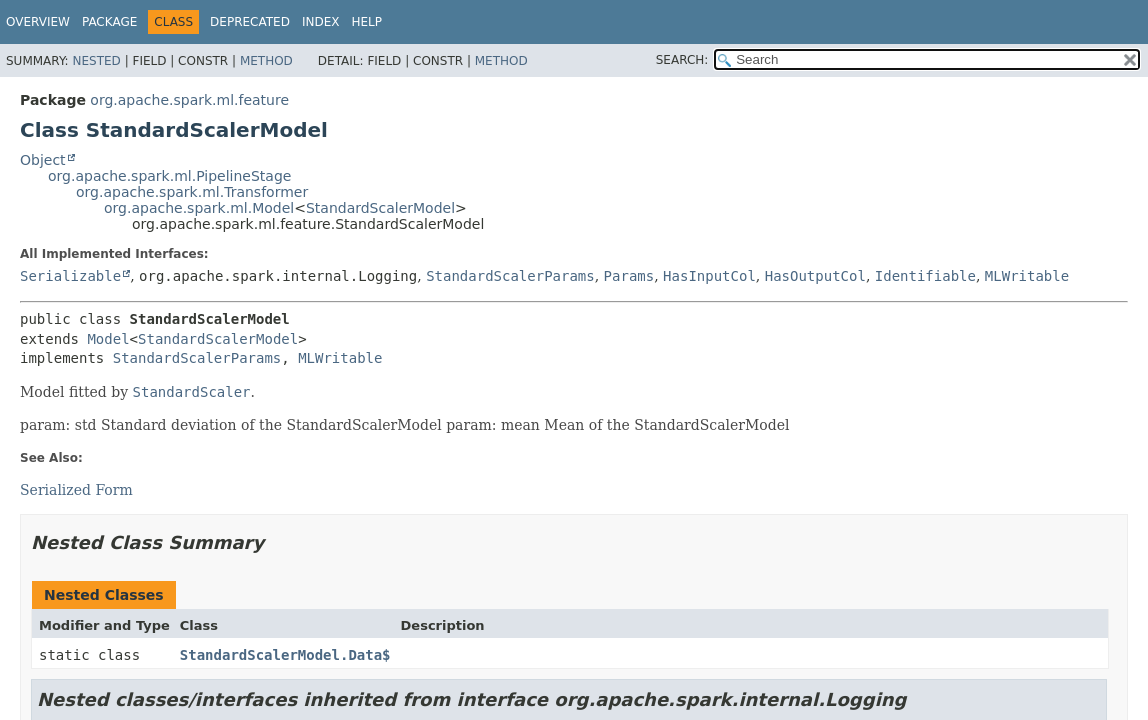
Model (108, 339)
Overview (38, 22)
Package (109, 22)
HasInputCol (709, 276)
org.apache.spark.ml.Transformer (192, 192)
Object (43, 160)
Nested (96, 61)
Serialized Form (76, 490)
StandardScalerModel (380, 208)
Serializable (70, 276)
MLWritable (1027, 276)
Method (266, 61)
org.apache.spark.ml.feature (189, 100)
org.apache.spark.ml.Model (199, 208)
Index (321, 22)
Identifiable (925, 276)
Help (366, 22)
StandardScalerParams (510, 276)
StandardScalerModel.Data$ (285, 655)
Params (629, 276)
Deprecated (250, 22)
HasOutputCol (815, 276)
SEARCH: (682, 60)
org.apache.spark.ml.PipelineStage (169, 176)
